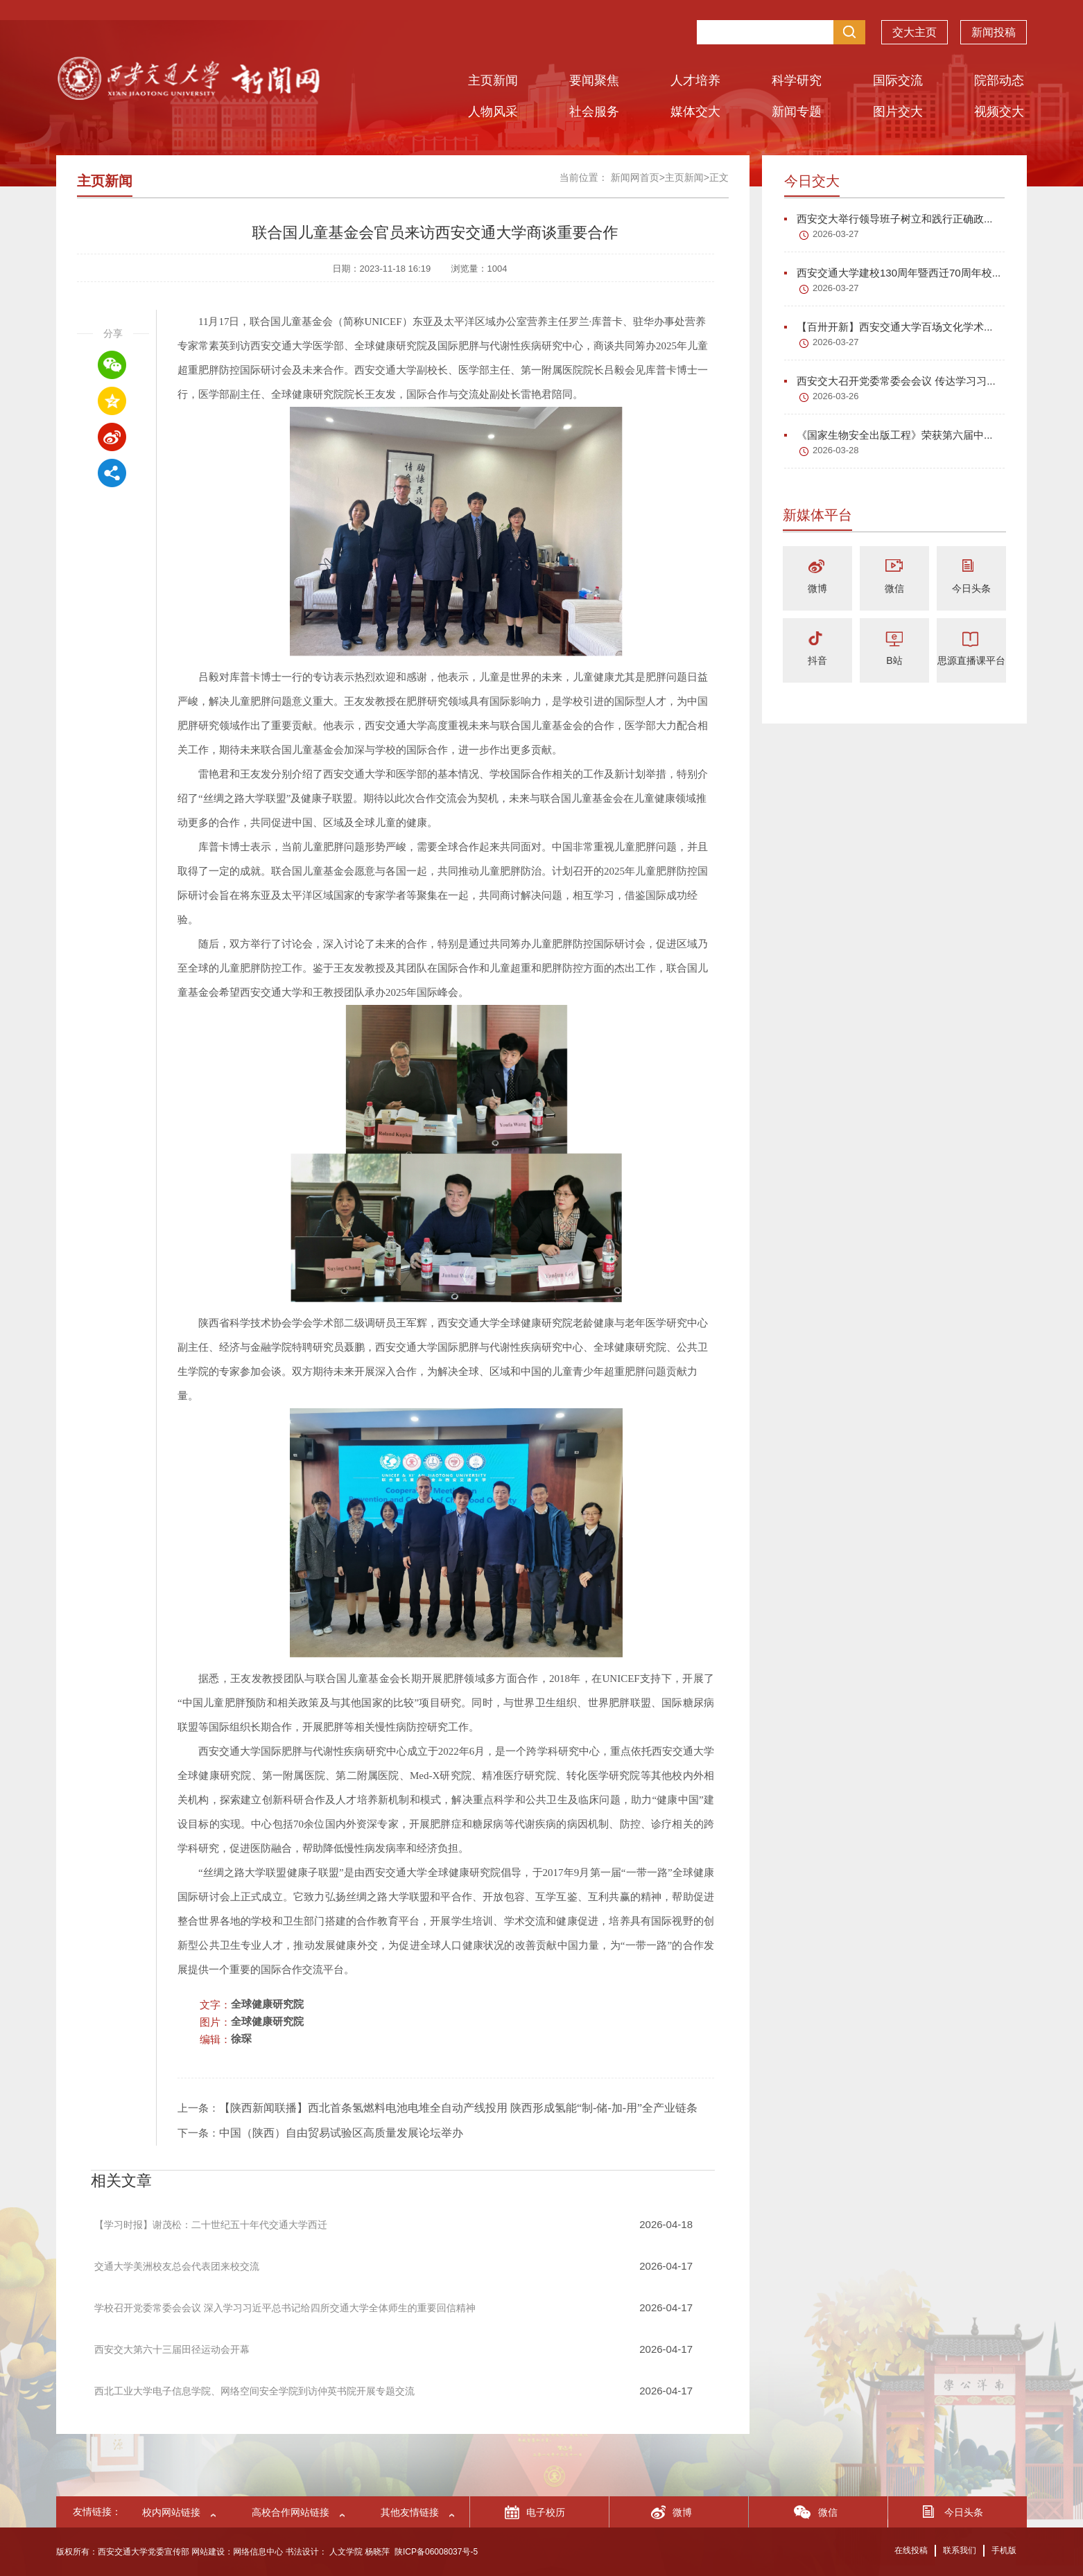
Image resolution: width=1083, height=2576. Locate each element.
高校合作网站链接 (290, 2512)
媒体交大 (695, 112)
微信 (894, 588)
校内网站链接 (171, 2512)
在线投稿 (911, 2550)
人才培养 (695, 80)
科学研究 (797, 80)
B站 (894, 660)
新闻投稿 (993, 32)
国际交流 (898, 80)
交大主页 (914, 32)
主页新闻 (493, 80)
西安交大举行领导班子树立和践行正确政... (888, 219)
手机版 (1003, 2550)
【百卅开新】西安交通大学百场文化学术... (888, 327)
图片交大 (898, 112)
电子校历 (545, 2512)
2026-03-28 (836, 450)
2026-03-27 (836, 234)
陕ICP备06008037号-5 (436, 2552)
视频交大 (999, 112)
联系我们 (959, 2550)
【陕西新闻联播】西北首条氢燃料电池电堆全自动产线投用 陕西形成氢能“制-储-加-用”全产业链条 (458, 2108)
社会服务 (594, 112)
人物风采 (493, 112)
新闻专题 (797, 112)
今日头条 (971, 588)
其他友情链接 (410, 2512)
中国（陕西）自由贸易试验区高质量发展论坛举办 (341, 2133)
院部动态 (999, 80)
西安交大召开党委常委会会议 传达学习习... (890, 381)
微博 (817, 588)
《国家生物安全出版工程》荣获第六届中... (888, 435)
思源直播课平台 (971, 660)
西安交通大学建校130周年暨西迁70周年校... (892, 273)
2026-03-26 (836, 396)
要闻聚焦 (594, 80)
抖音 (817, 660)
